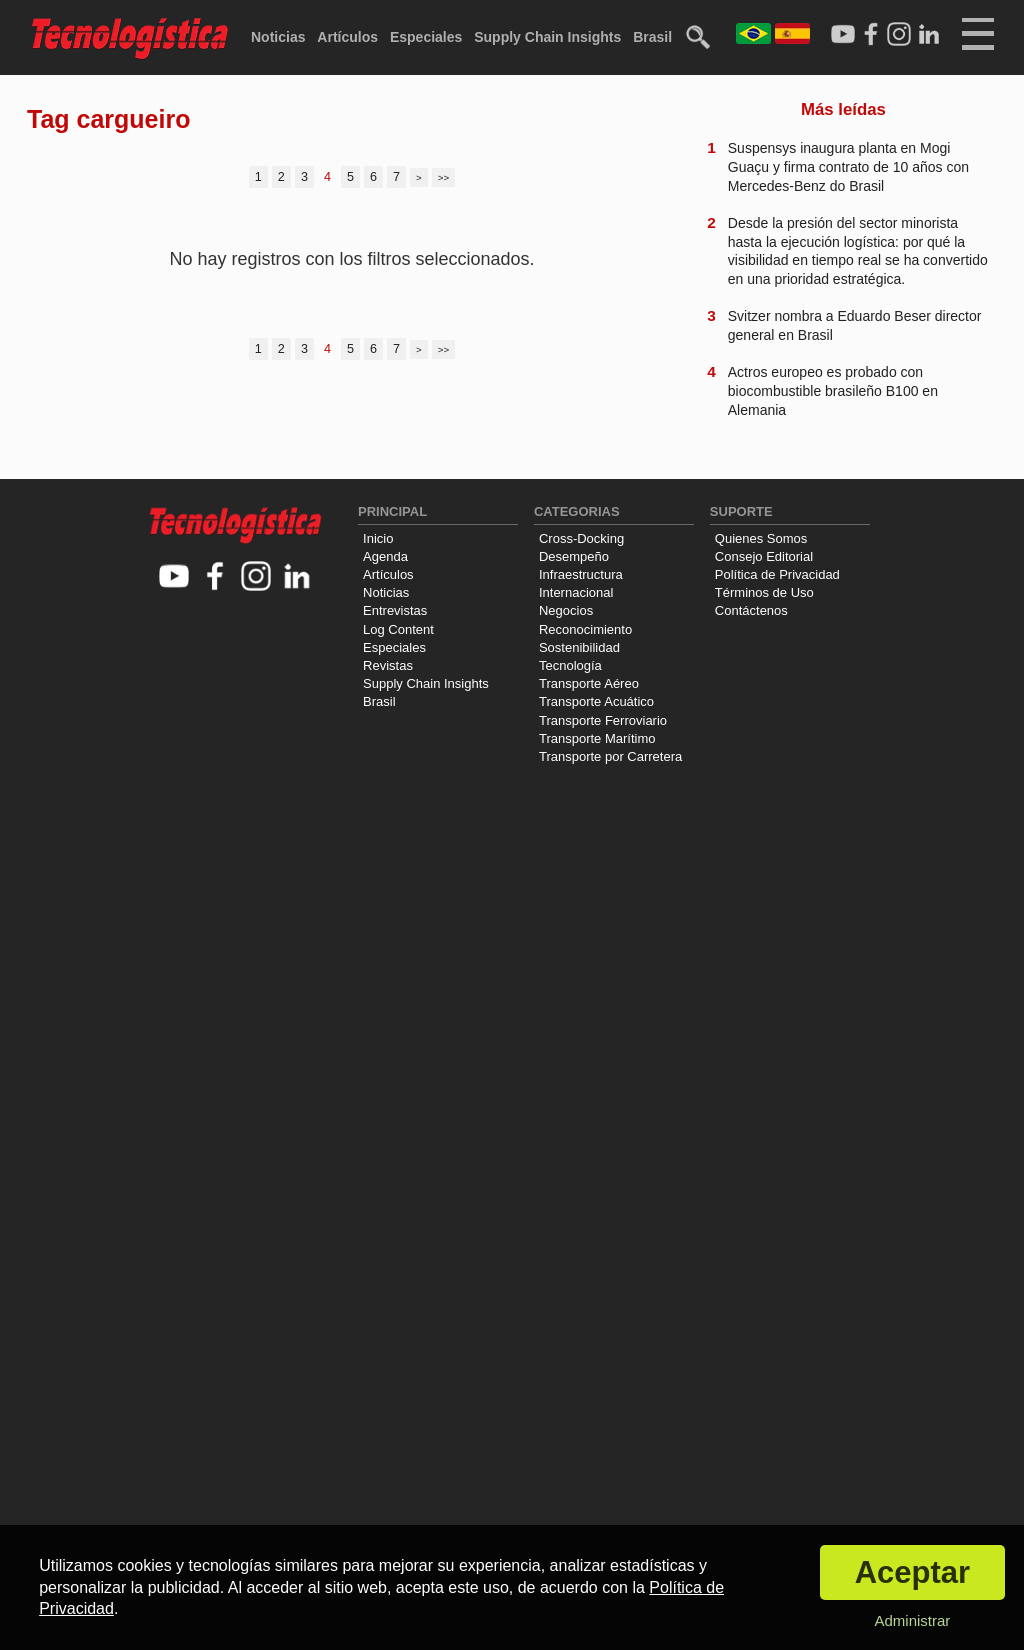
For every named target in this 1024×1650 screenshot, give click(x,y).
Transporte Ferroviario (603, 720)
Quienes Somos (761, 538)
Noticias (278, 37)
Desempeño (574, 556)
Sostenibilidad (579, 647)
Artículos (347, 37)
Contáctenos (751, 610)
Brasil (652, 37)
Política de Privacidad (777, 574)
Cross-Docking (581, 538)
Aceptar (912, 1572)
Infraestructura (581, 574)
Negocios (566, 610)
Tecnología (570, 665)
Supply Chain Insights (547, 37)
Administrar (912, 1620)
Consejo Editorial (764, 556)
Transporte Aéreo (589, 683)
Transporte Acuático (596, 701)
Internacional (576, 592)
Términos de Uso (764, 592)
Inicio (378, 538)
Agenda (385, 556)
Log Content (398, 629)
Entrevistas (395, 610)
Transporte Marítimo (597, 738)
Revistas (388, 665)
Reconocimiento (585, 629)
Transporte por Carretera (610, 756)
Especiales (426, 37)
